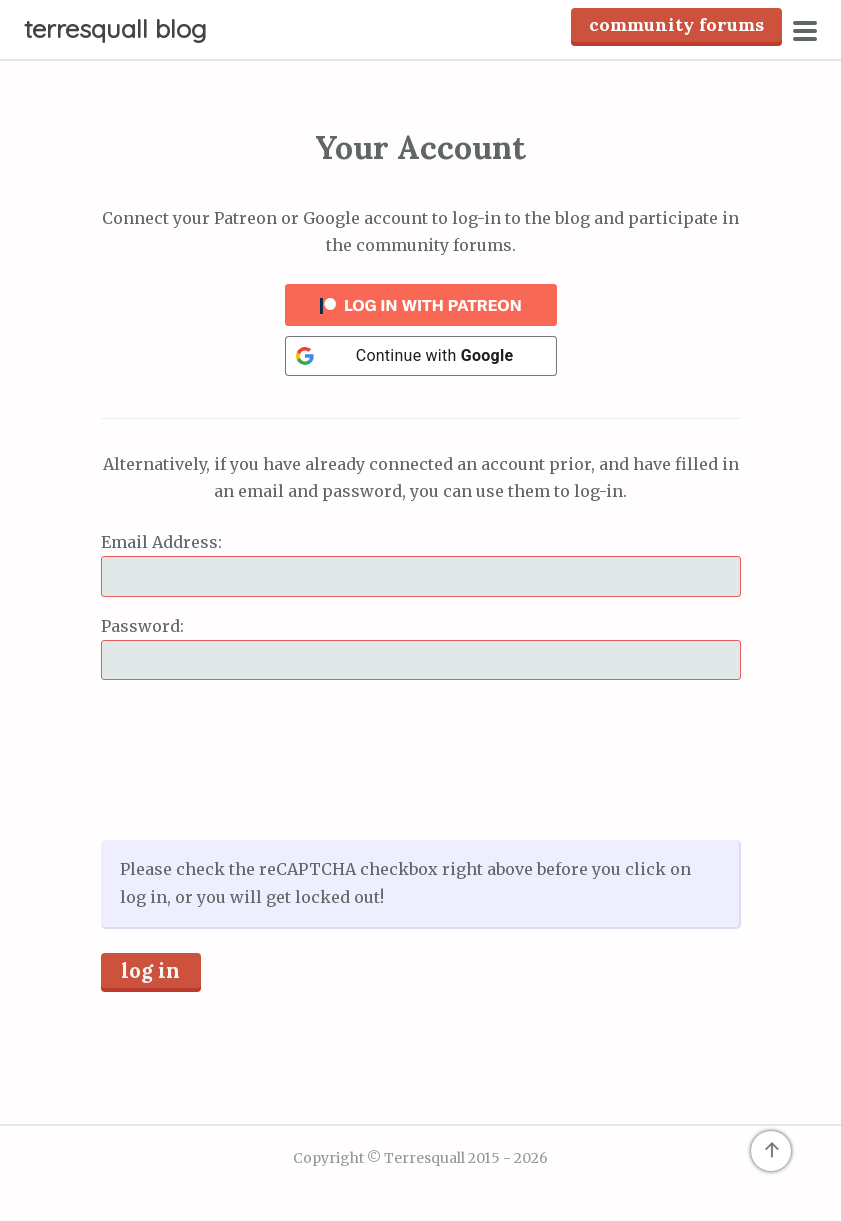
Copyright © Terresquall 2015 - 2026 (420, 1158)
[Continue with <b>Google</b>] (421, 356)
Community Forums (676, 24)
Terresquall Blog (115, 28)
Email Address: (161, 542)
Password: (142, 626)
